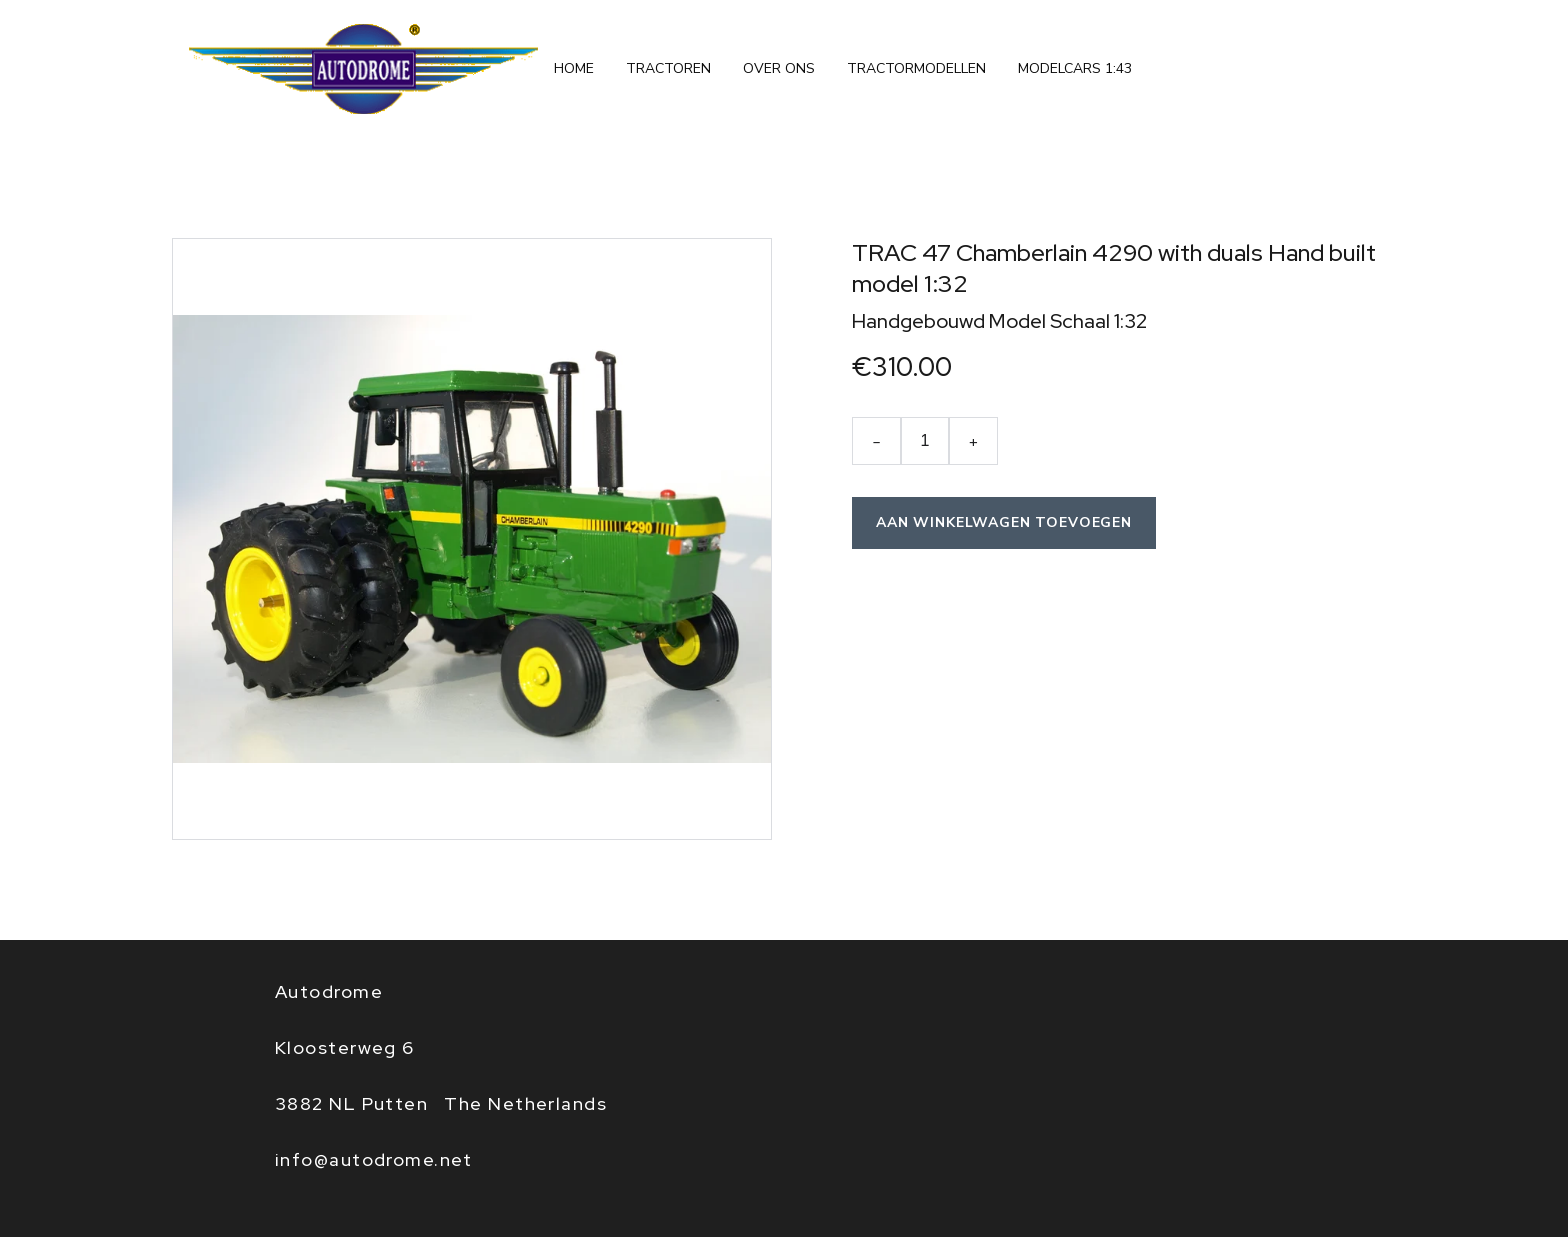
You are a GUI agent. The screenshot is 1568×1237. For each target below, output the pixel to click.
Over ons (779, 69)
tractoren (668, 69)
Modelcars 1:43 (1075, 69)
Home (574, 69)
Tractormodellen (916, 69)
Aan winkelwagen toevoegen (1004, 522)
